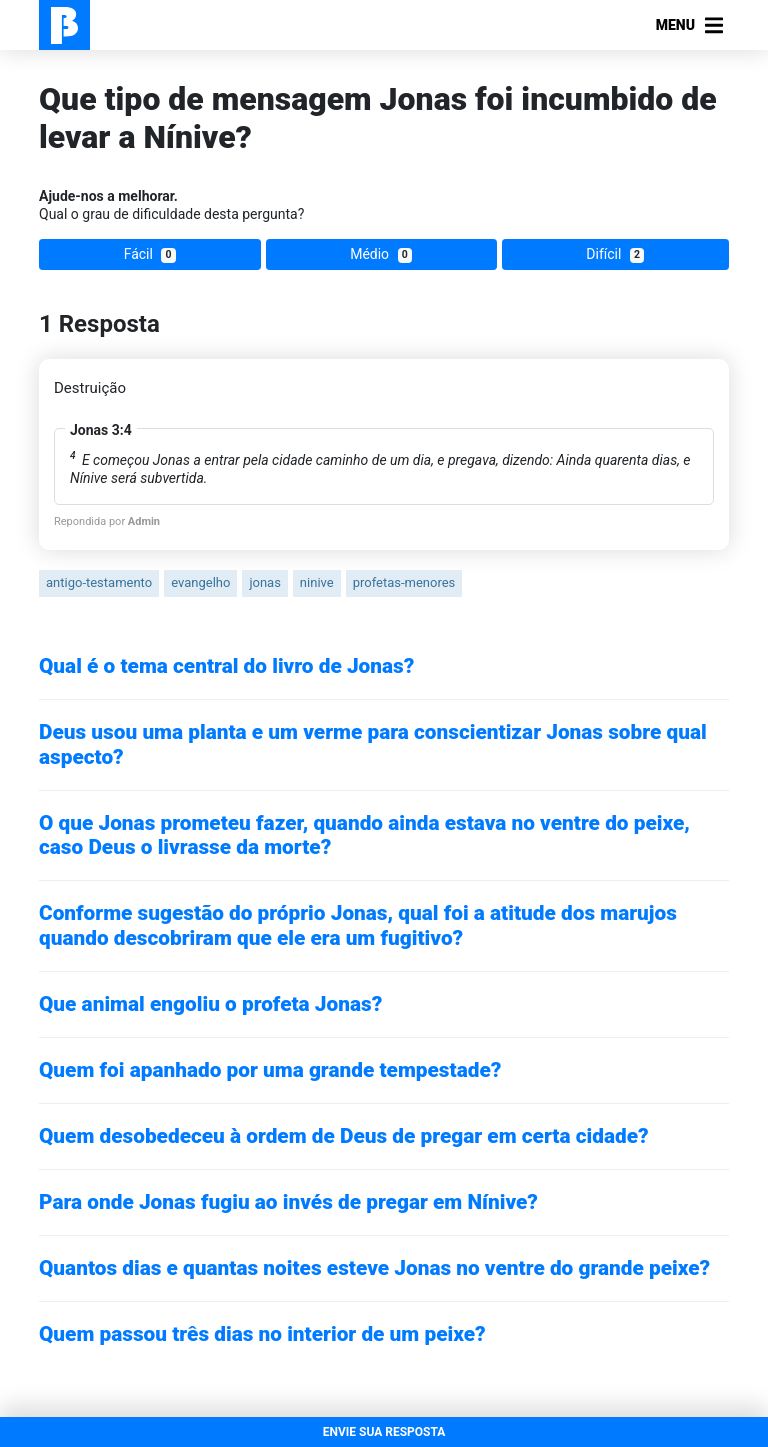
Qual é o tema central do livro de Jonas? (226, 666)
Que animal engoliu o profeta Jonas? (210, 1004)
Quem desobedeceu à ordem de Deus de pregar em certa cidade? (344, 1136)
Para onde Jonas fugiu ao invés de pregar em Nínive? (288, 1202)
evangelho (200, 582)
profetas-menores (404, 582)
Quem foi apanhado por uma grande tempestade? (270, 1070)
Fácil (150, 254)
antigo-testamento (99, 582)
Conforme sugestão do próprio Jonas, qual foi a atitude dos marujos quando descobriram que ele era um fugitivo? (358, 925)
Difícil (615, 254)
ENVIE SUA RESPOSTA (384, 1432)
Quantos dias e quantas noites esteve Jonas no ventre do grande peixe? (374, 1268)
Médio (381, 254)
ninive (317, 582)
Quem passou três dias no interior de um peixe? (262, 1334)
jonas (264, 582)
